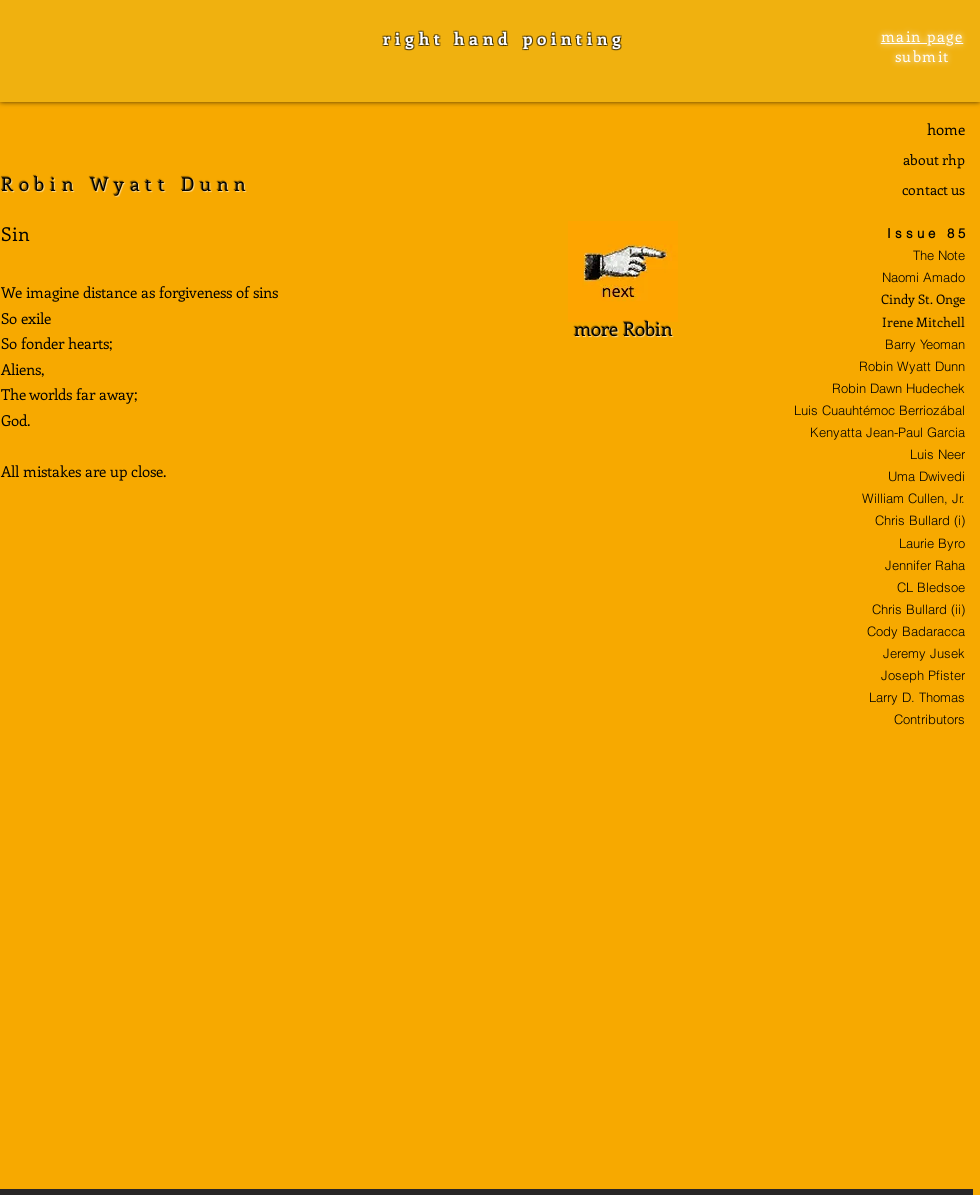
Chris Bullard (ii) (918, 609)
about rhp (934, 159)
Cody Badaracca (916, 631)
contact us (933, 189)
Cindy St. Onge (923, 298)
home (946, 129)
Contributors (929, 719)
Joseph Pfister (923, 675)
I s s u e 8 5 (926, 233)
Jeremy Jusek (924, 653)
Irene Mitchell (923, 321)
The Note (939, 255)
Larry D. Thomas (917, 697)
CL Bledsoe (931, 587)
